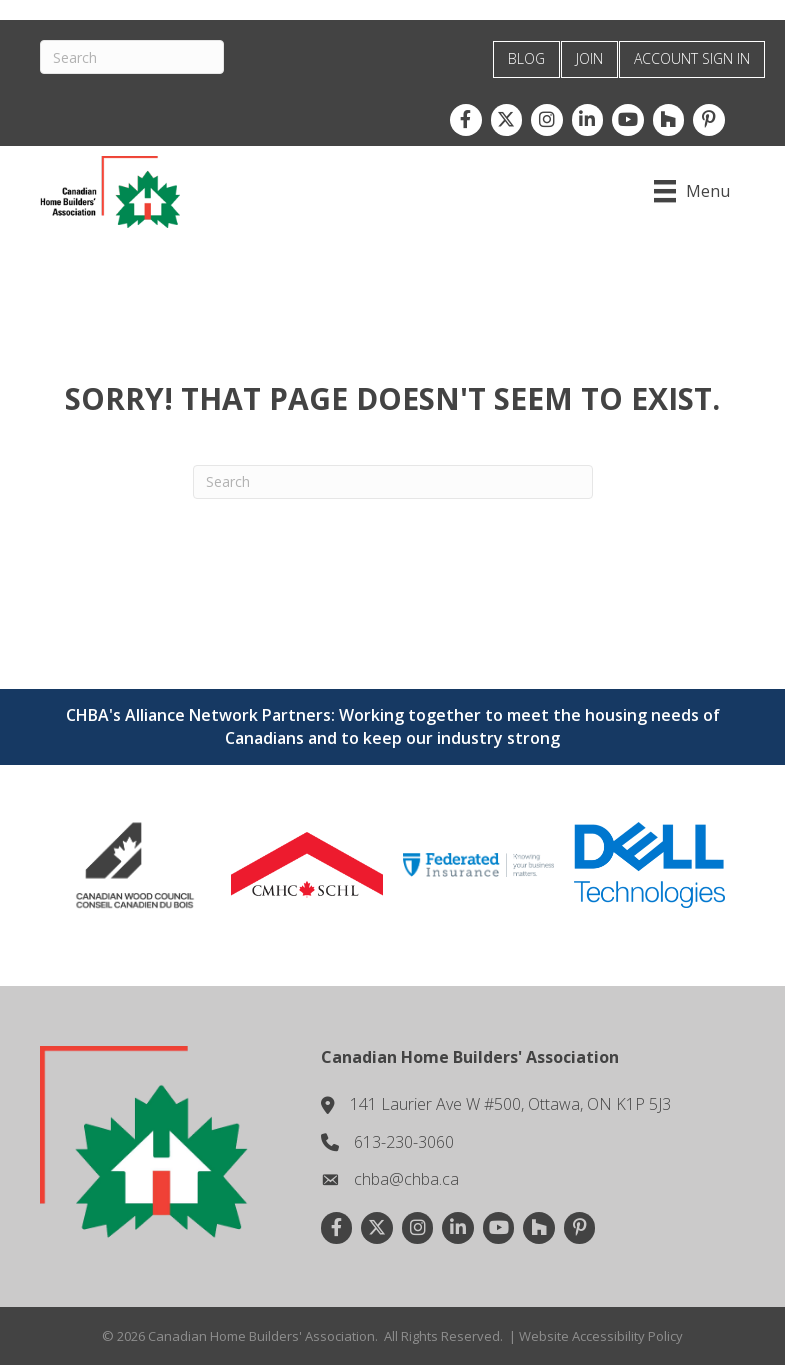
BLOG (526, 58)
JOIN (589, 58)
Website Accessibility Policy (601, 1336)
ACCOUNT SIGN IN (692, 58)
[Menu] (692, 191)
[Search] (132, 57)
